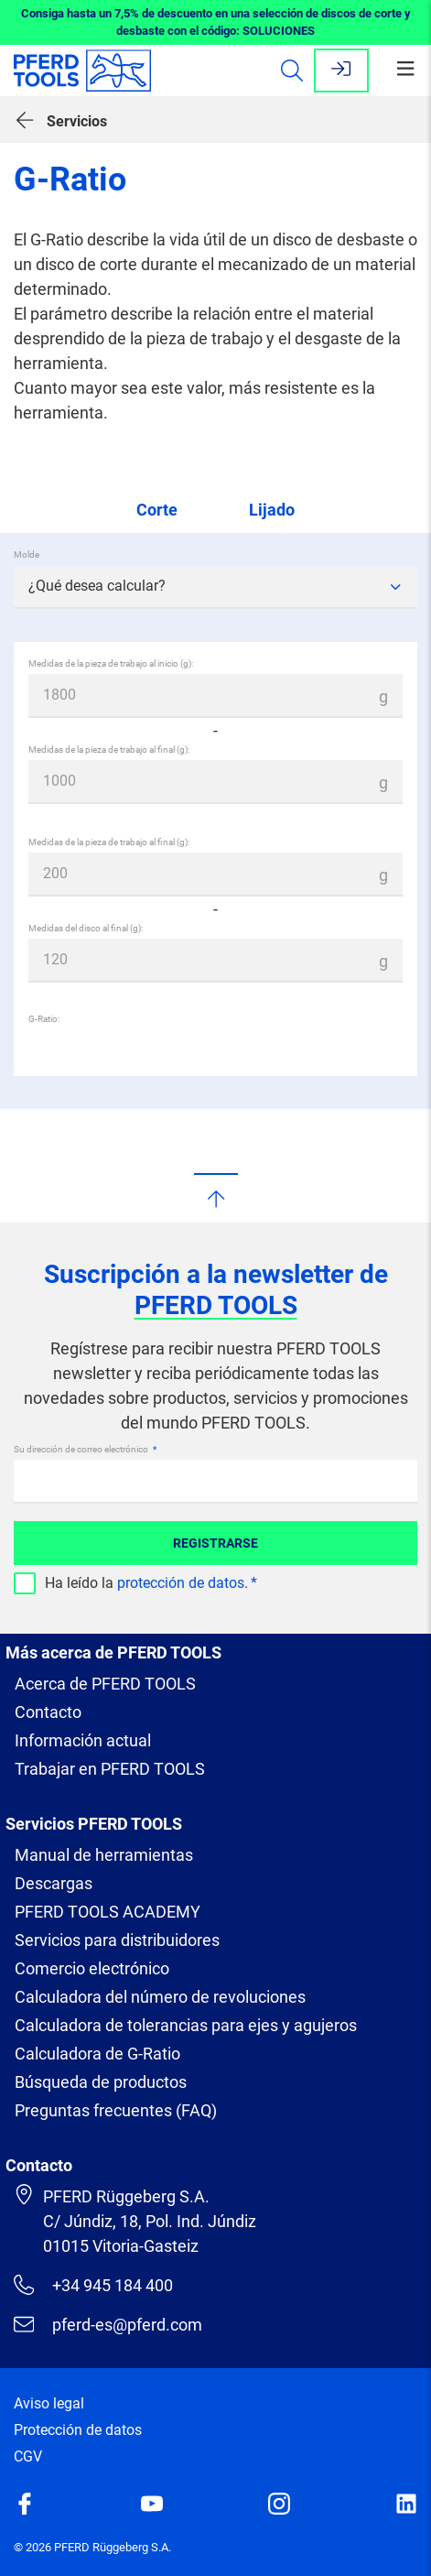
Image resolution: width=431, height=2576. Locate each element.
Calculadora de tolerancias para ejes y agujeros (186, 2000)
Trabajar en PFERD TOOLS (110, 1744)
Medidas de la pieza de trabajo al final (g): (108, 750)
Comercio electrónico (92, 1943)
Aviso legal (49, 2378)
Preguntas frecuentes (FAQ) (116, 2085)
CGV (28, 2431)
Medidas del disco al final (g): (85, 928)
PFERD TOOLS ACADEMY (107, 1887)
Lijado (272, 509)
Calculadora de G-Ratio (97, 2028)
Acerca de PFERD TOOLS (105, 1658)
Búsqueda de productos (101, 2057)
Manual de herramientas (104, 1830)
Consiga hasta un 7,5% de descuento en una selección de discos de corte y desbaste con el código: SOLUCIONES (216, 22)
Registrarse (215, 1518)
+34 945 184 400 (93, 2260)
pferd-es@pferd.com (108, 2299)
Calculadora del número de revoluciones (160, 1972)
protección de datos (180, 1558)
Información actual (83, 1715)
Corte (157, 509)
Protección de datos (78, 2405)
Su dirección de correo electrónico (82, 1424)
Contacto (48, 1687)
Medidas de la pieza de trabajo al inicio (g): (110, 663)
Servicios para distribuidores (117, 1915)
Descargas (53, 1858)
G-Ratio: (43, 1019)
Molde (26, 554)
